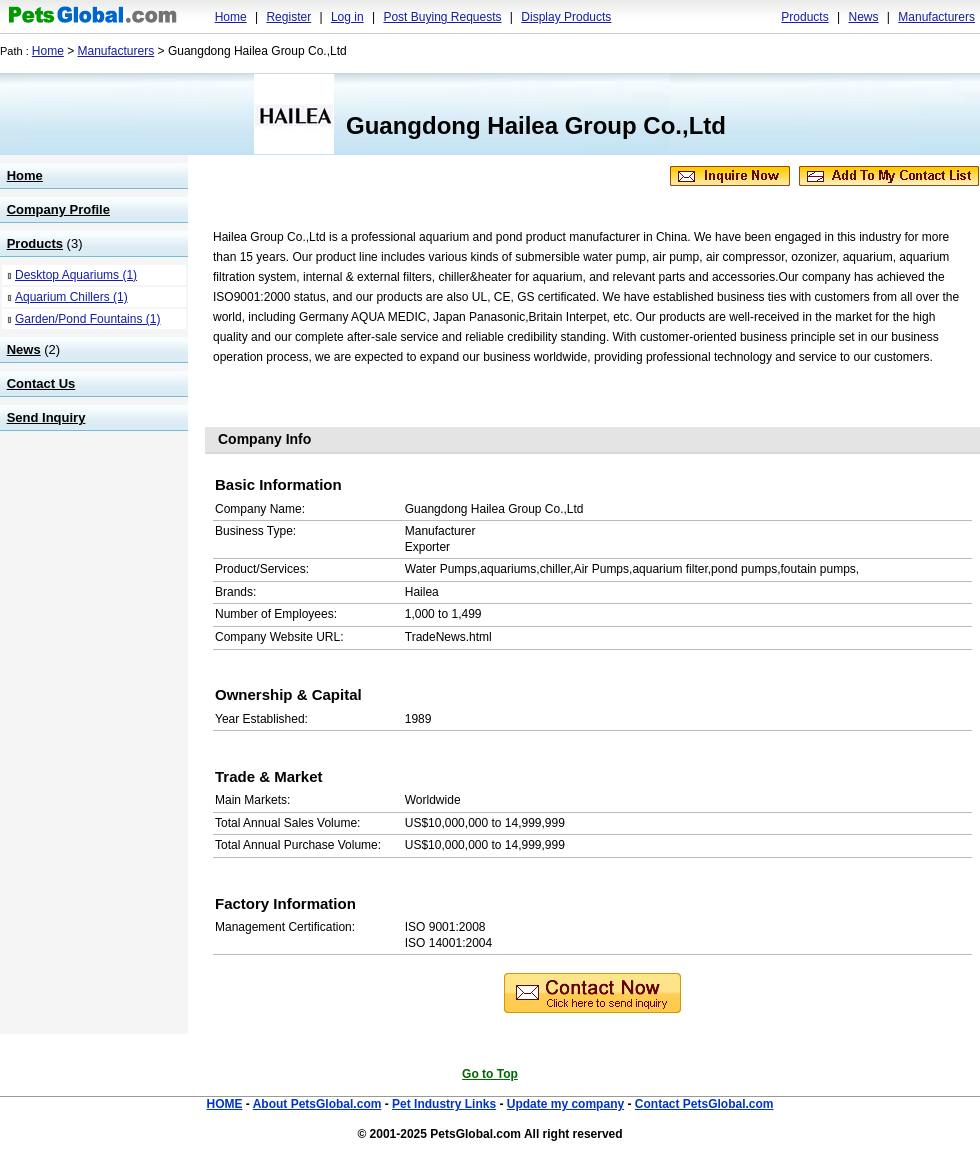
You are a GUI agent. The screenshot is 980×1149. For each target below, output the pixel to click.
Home (231, 17)
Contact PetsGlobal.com (704, 1104)
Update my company (565, 1104)
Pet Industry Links (444, 1104)
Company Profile (58, 209)
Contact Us (41, 383)
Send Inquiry (46, 417)
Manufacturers (936, 17)
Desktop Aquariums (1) (76, 275)
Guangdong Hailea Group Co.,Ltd (536, 125)
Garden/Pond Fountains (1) (87, 319)
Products (804, 17)
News (863, 17)
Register (288, 17)
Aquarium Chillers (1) (71, 297)
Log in (347, 17)
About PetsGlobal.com (317, 1104)
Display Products (566, 17)
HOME (224, 1104)
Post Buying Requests (442, 17)
